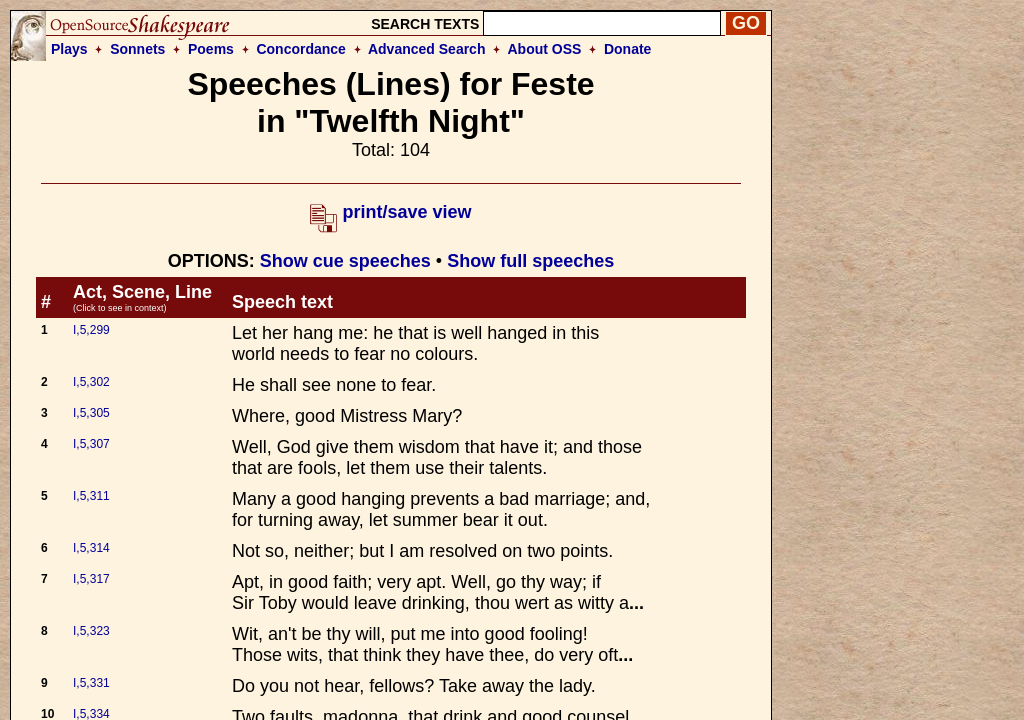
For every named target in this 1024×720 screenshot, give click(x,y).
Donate (627, 49)
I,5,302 (91, 382)
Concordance (300, 49)
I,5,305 (91, 413)
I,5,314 (91, 548)
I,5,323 (91, 631)
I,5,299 (91, 330)
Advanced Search (427, 49)
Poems (211, 49)
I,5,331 (91, 683)
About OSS (545, 49)
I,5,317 (91, 579)
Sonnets (137, 49)
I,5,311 (91, 496)
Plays (69, 49)
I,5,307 (91, 444)
